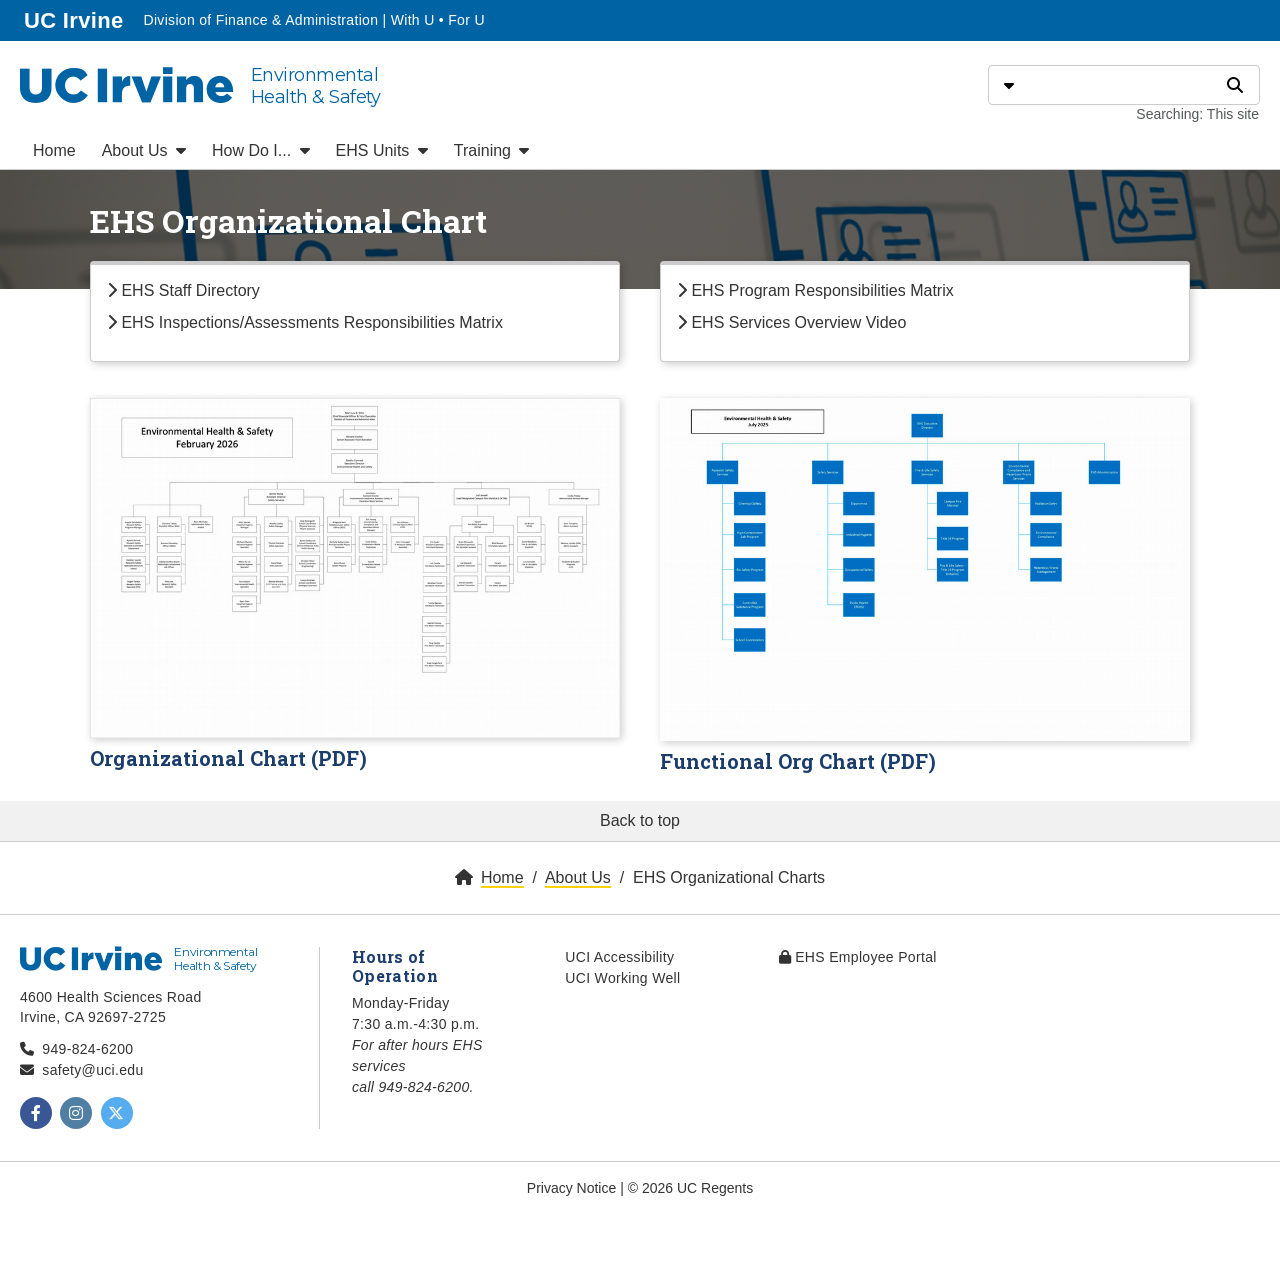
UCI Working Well (622, 978)
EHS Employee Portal (858, 957)
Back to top (640, 820)
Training (492, 150)
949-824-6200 (87, 1049)
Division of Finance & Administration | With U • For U (313, 20)
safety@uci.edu (92, 1070)
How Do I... (261, 150)
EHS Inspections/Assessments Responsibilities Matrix (305, 322)
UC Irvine (75, 18)
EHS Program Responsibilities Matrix (815, 290)
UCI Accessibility (619, 957)
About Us (144, 150)
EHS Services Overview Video (791, 322)
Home (54, 150)
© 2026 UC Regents (691, 1188)
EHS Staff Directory (183, 290)
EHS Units (382, 150)
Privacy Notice (571, 1188)
